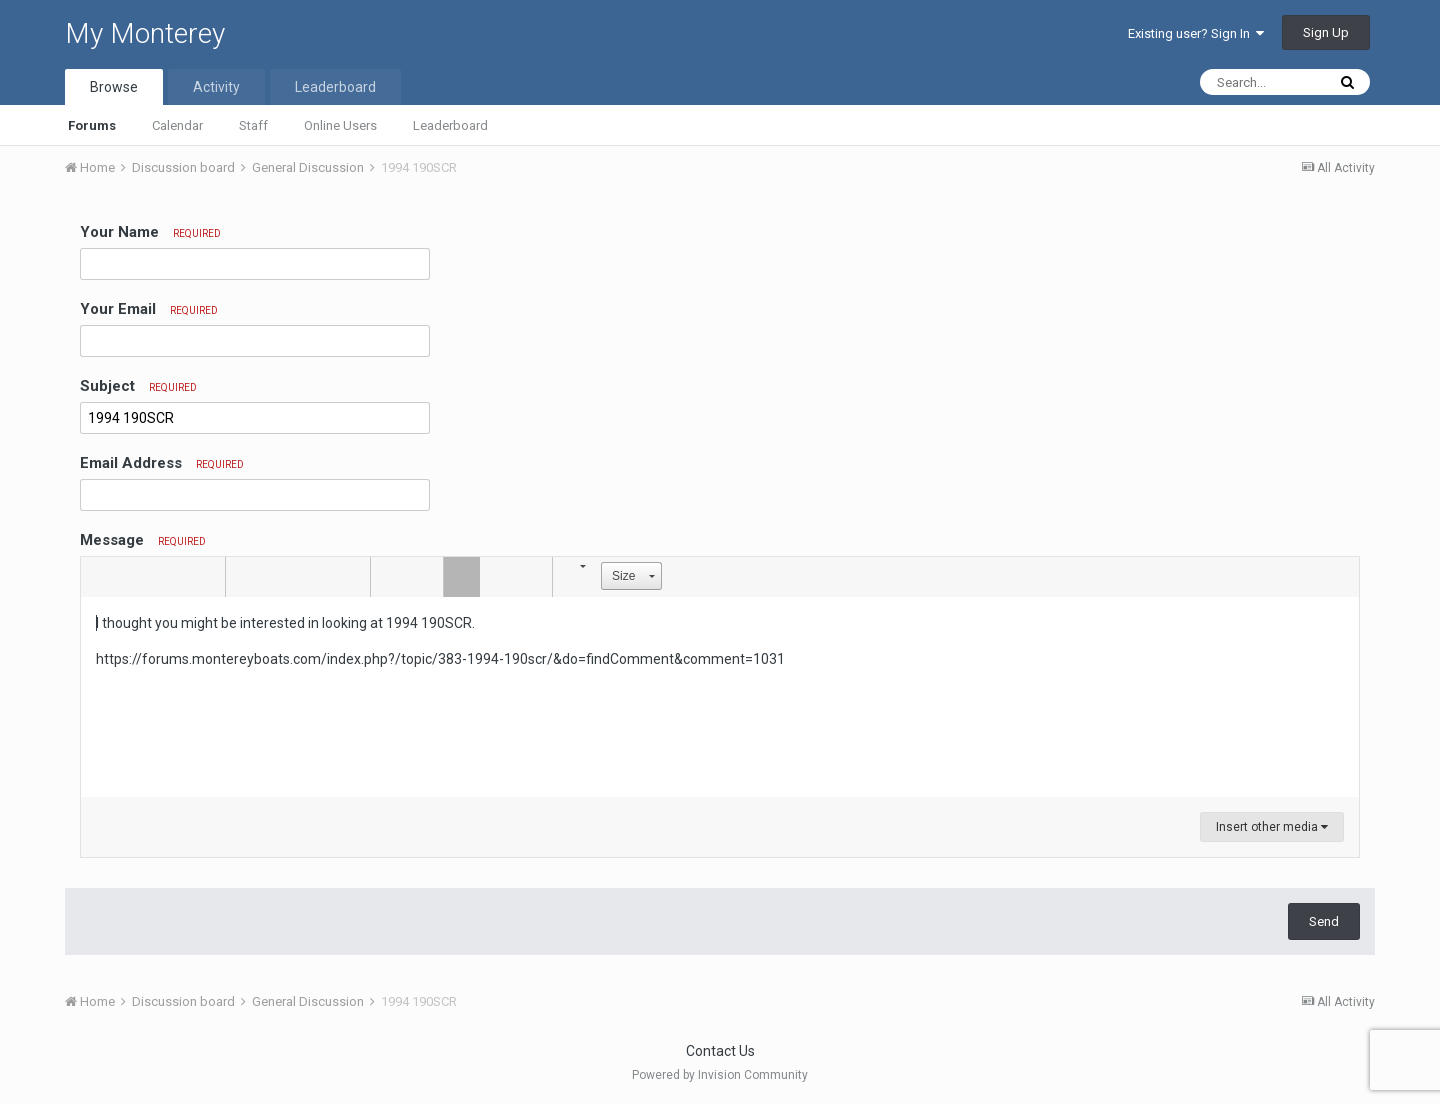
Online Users (340, 125)
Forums (92, 125)
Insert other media (1272, 827)
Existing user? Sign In (1196, 33)
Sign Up (1326, 32)
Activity (216, 87)
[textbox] (720, 697)
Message (143, 540)
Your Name (150, 232)
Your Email (149, 309)
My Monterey (145, 33)
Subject (138, 386)
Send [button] (1324, 921)
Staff (253, 125)
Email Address (162, 463)
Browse (114, 87)
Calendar (177, 125)
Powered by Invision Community (720, 1075)
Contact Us (720, 1051)
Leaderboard (450, 125)
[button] (99, 577)
